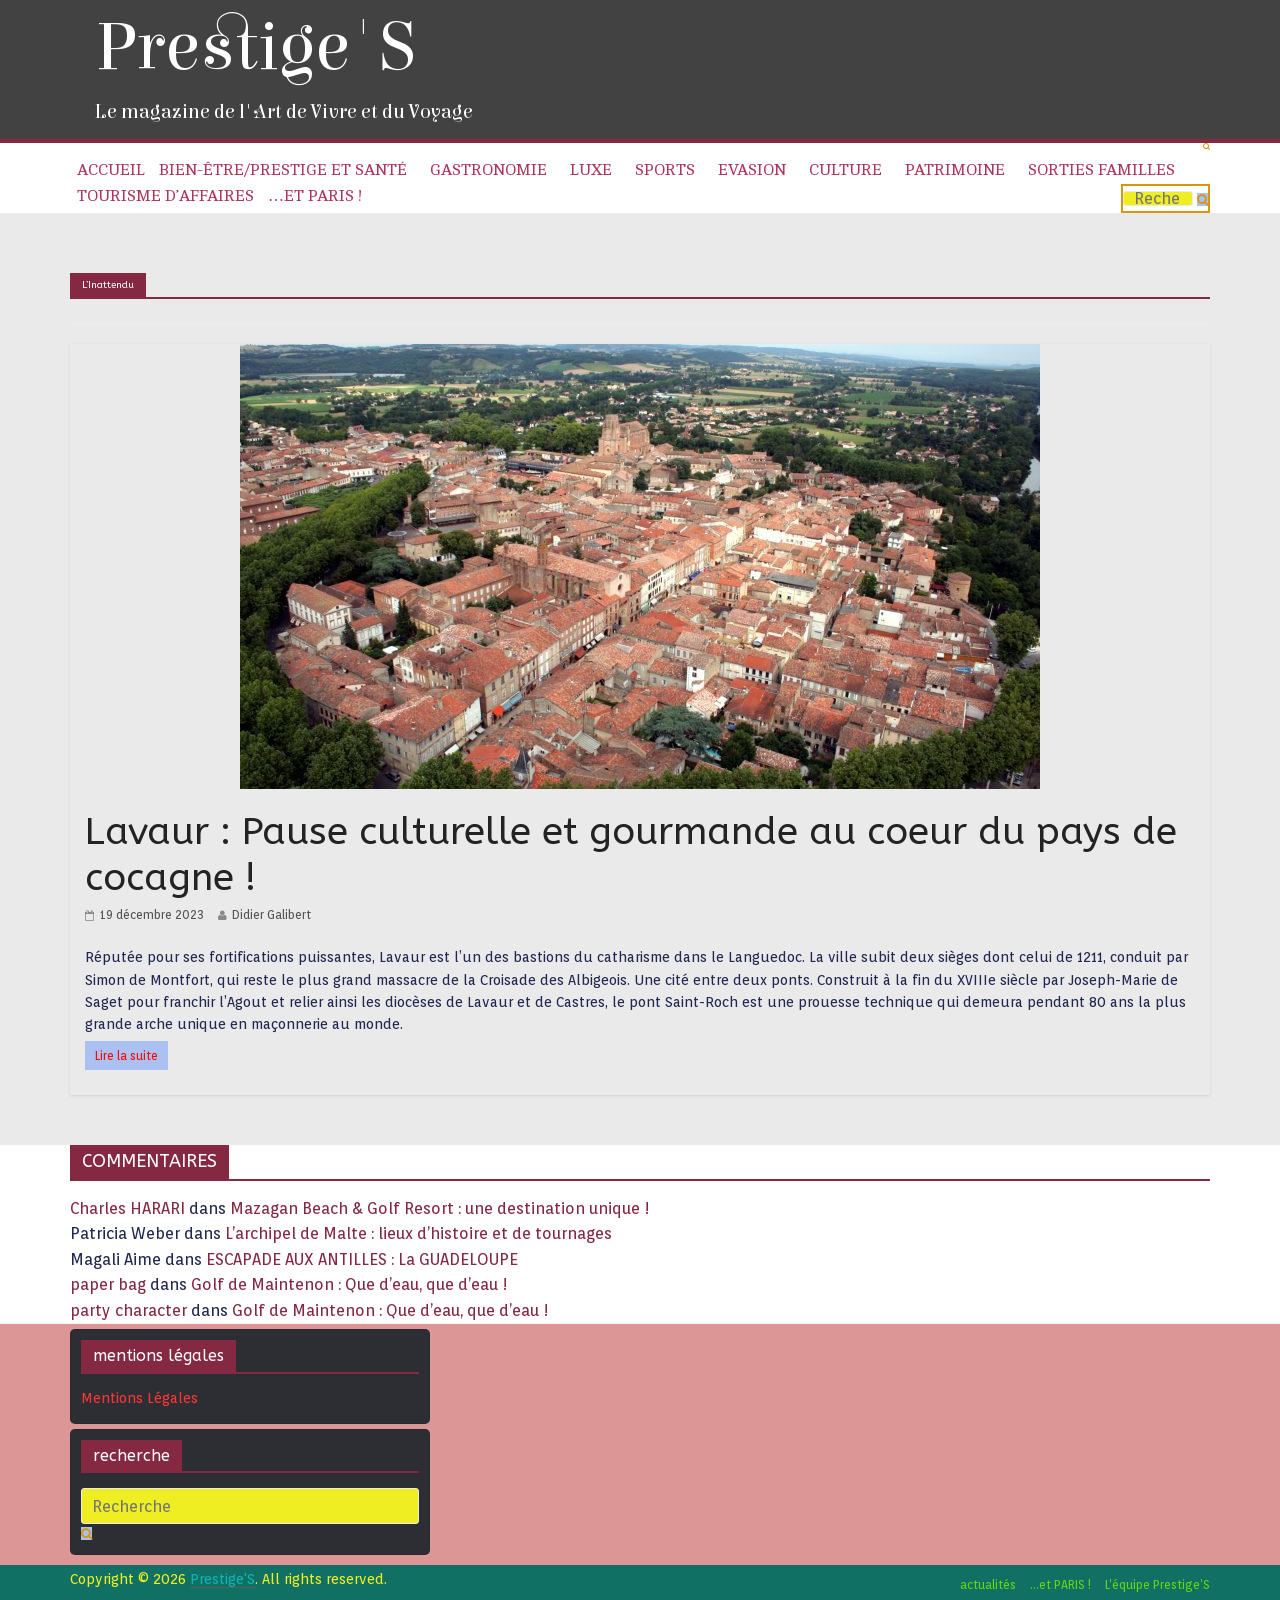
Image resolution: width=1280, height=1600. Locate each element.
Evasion (752, 170)
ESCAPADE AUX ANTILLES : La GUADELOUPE (362, 1259)
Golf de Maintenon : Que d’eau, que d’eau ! (349, 1284)
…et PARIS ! (315, 196)
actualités (988, 1584)
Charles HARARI (127, 1208)
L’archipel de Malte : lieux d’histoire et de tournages (420, 1233)
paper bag (108, 1284)
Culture (845, 170)
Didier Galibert (271, 914)
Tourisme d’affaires (165, 196)
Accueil (111, 170)
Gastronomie (488, 170)
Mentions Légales (139, 1398)
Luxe (591, 170)
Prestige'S (255, 47)
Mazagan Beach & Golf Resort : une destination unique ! (440, 1208)
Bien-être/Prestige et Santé (283, 170)
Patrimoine (955, 170)
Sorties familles (1101, 170)
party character (128, 1310)
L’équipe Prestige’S (1157, 1584)
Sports (665, 170)
